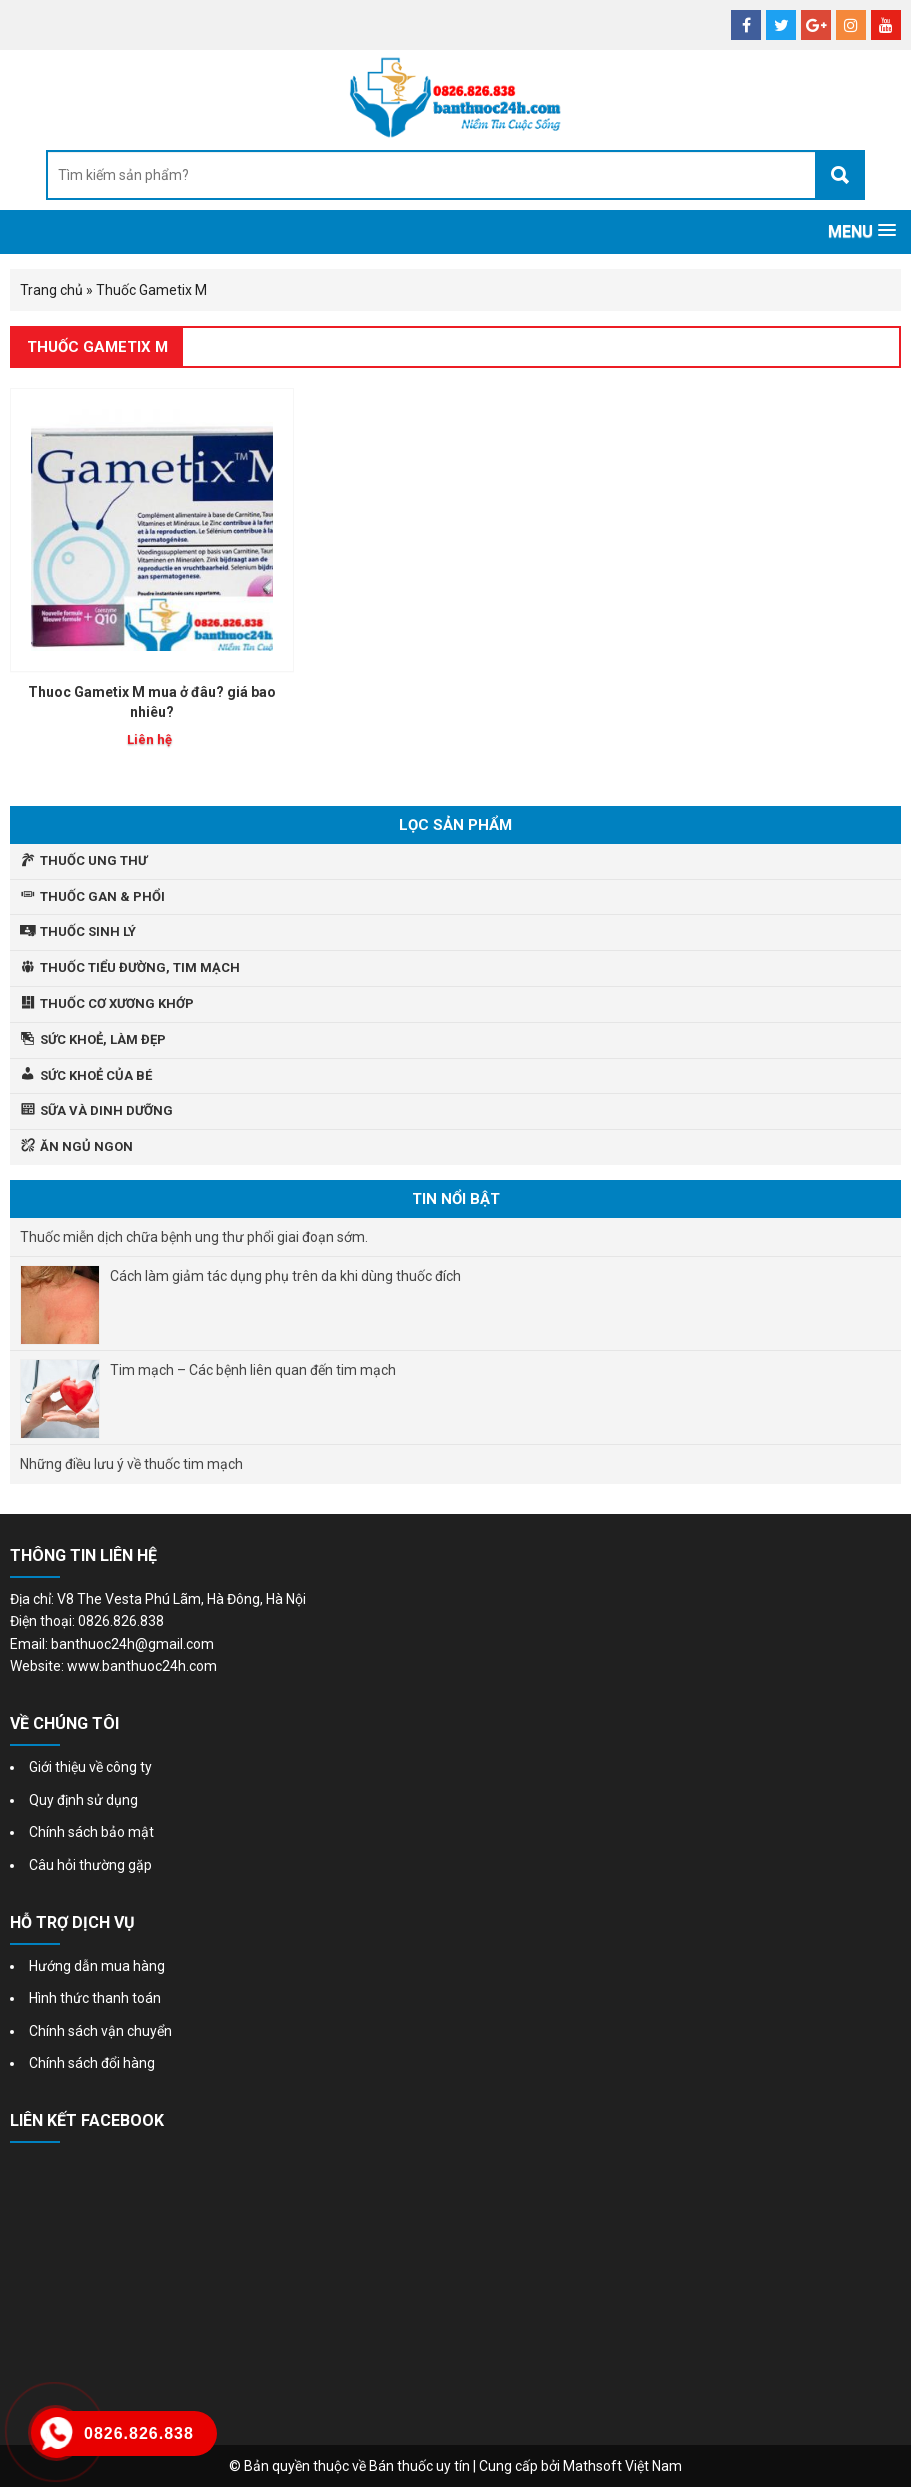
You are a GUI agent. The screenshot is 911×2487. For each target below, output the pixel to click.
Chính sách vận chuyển (100, 2031)
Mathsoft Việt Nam (622, 2466)
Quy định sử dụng (83, 1800)
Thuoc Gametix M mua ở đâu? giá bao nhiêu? (152, 702)
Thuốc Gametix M (97, 347)
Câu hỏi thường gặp (90, 1865)
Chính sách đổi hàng (92, 2063)
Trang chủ (51, 290)
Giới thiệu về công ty (90, 1767)
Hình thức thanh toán (95, 1998)
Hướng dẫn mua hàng (97, 1966)
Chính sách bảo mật (91, 1832)
